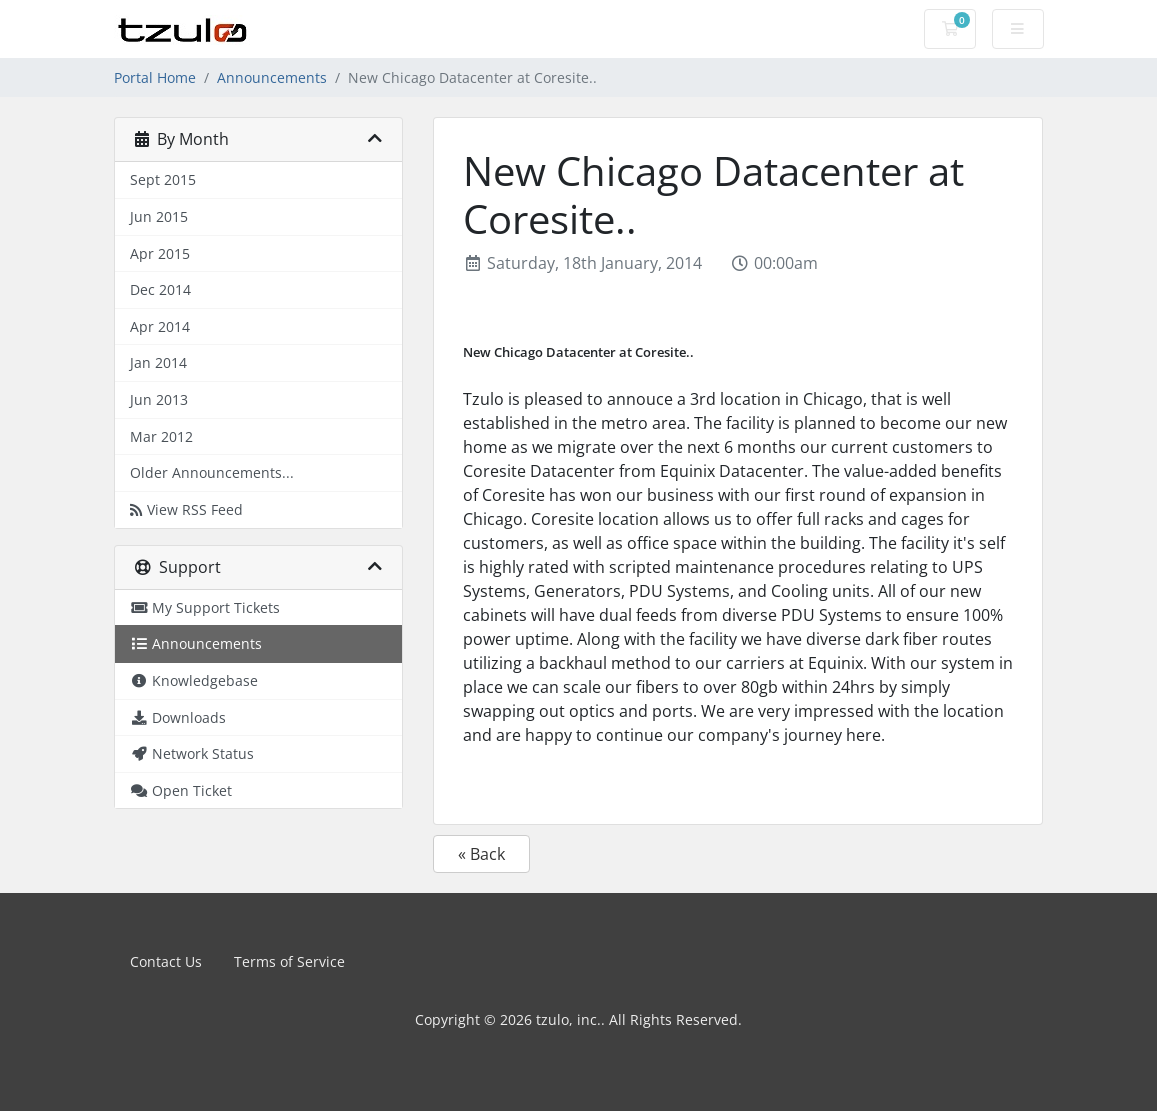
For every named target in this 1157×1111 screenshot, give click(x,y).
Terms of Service (289, 961)
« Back (481, 854)
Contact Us (166, 961)
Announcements (272, 77)
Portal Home (155, 77)
